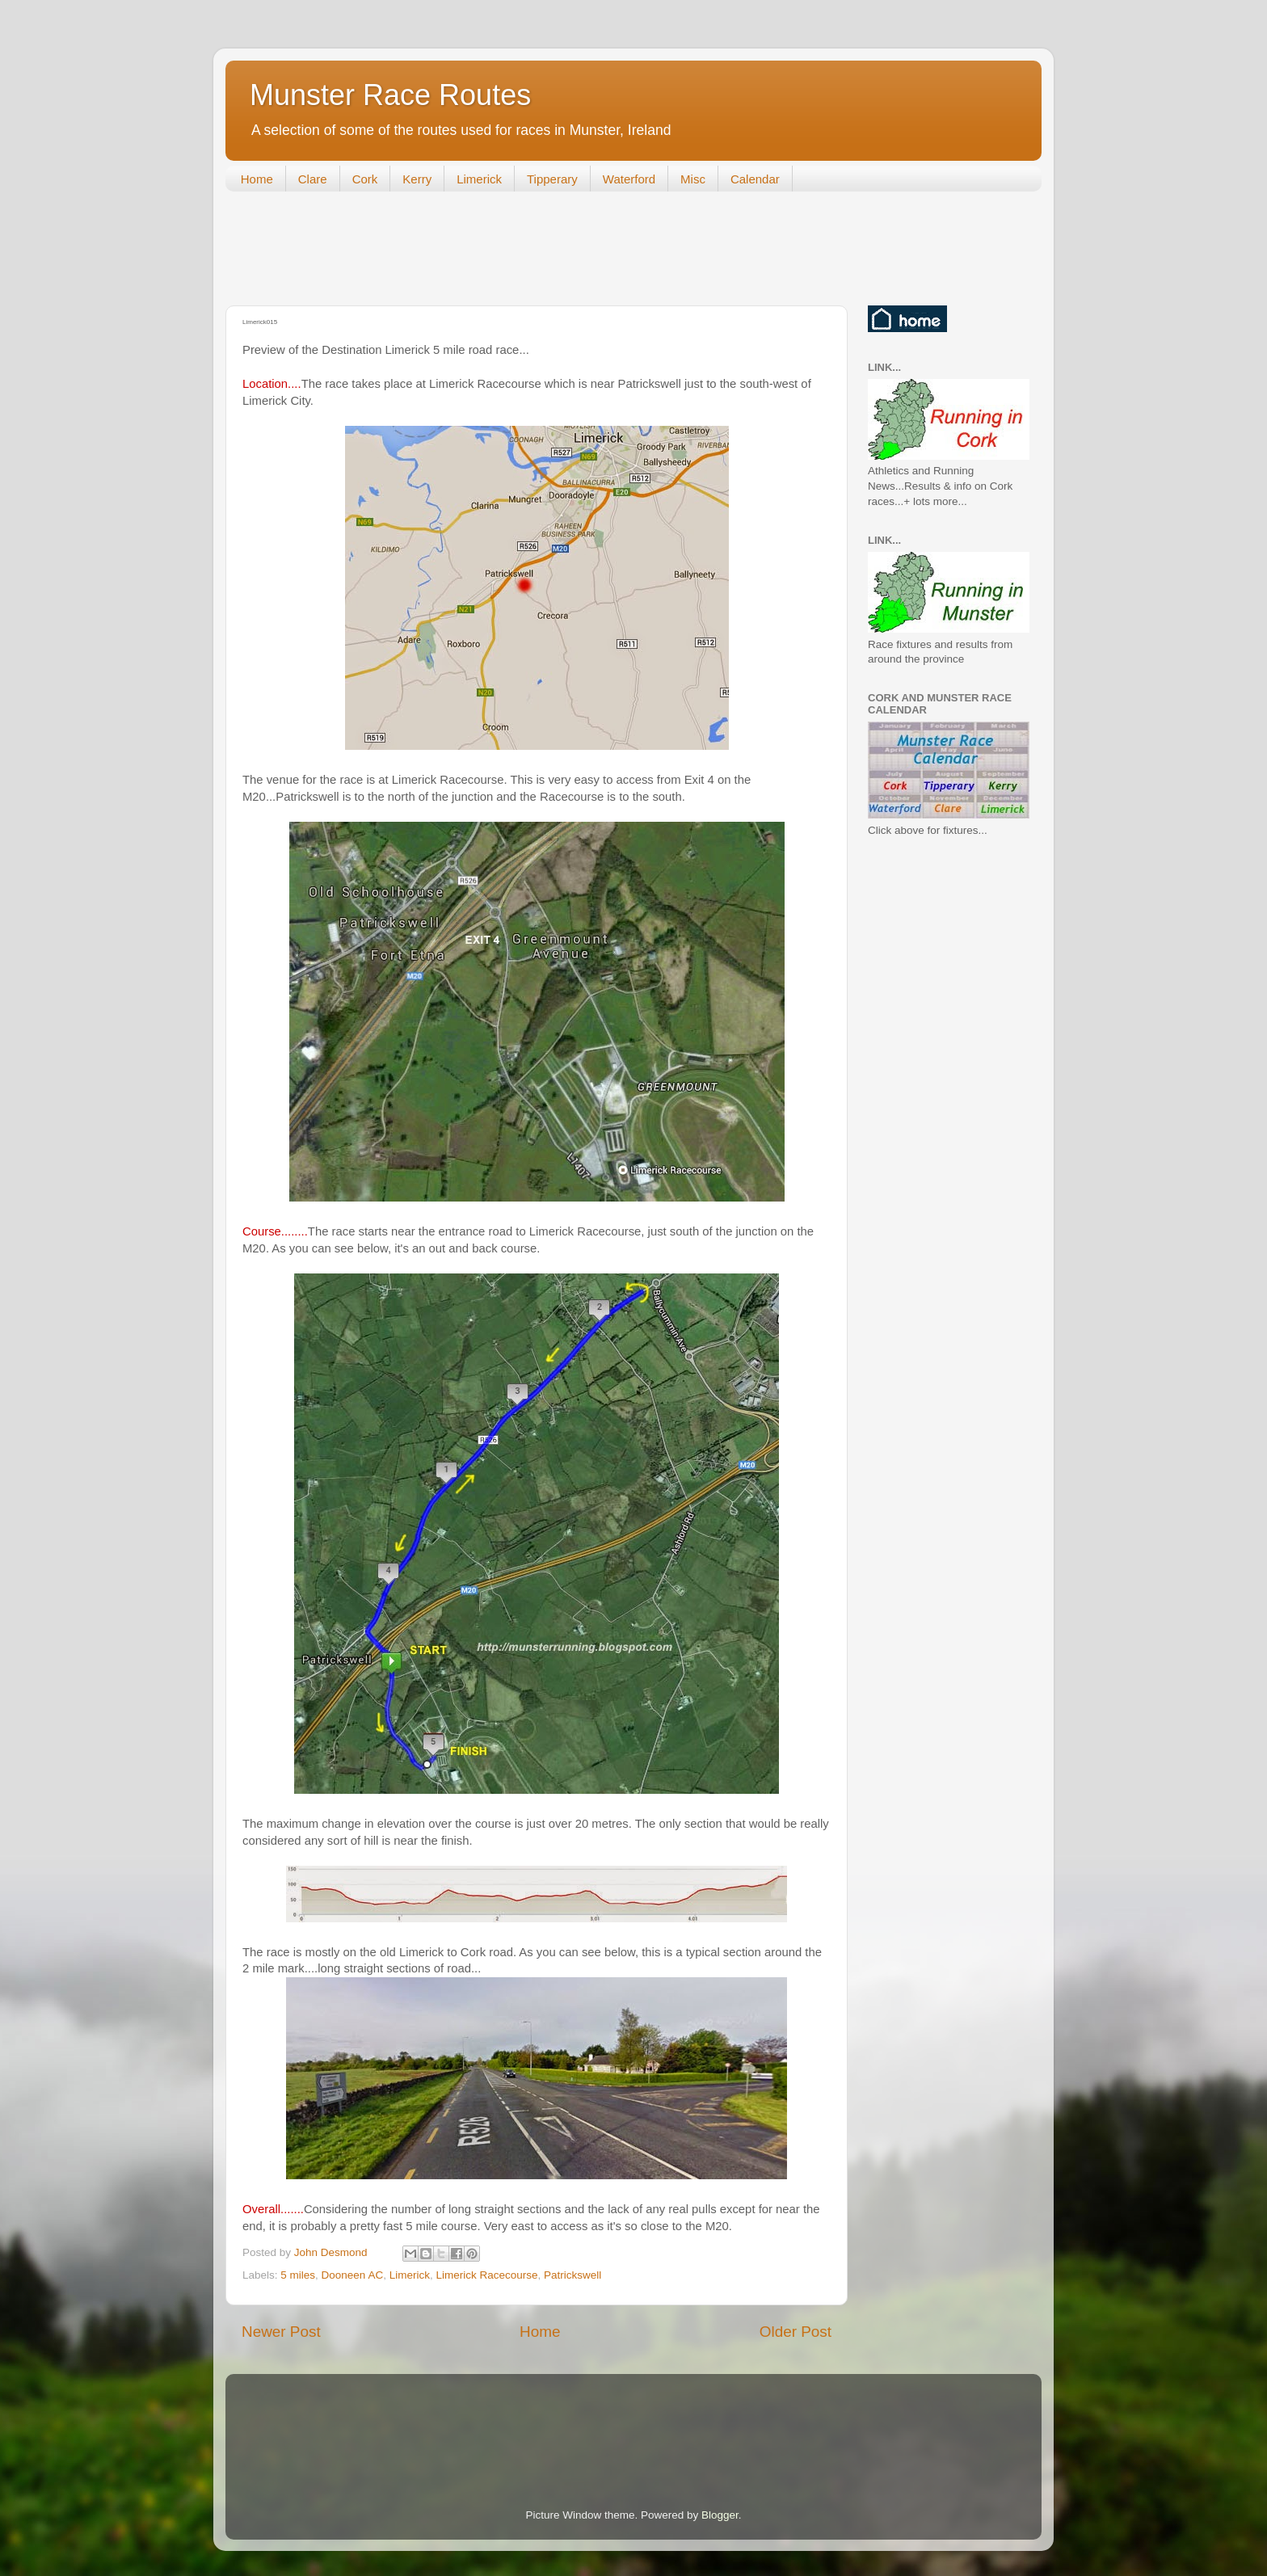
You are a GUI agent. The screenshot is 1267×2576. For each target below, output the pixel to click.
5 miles (297, 2275)
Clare (312, 179)
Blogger (720, 2515)
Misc (692, 179)
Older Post (795, 2331)
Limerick (479, 179)
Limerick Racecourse (486, 2275)
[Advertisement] (519, 252)
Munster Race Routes (390, 95)
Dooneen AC (353, 2275)
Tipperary (552, 179)
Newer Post (281, 2331)
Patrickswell (572, 2275)
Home (257, 179)
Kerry (416, 179)
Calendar (755, 179)
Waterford (629, 179)
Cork (365, 179)
